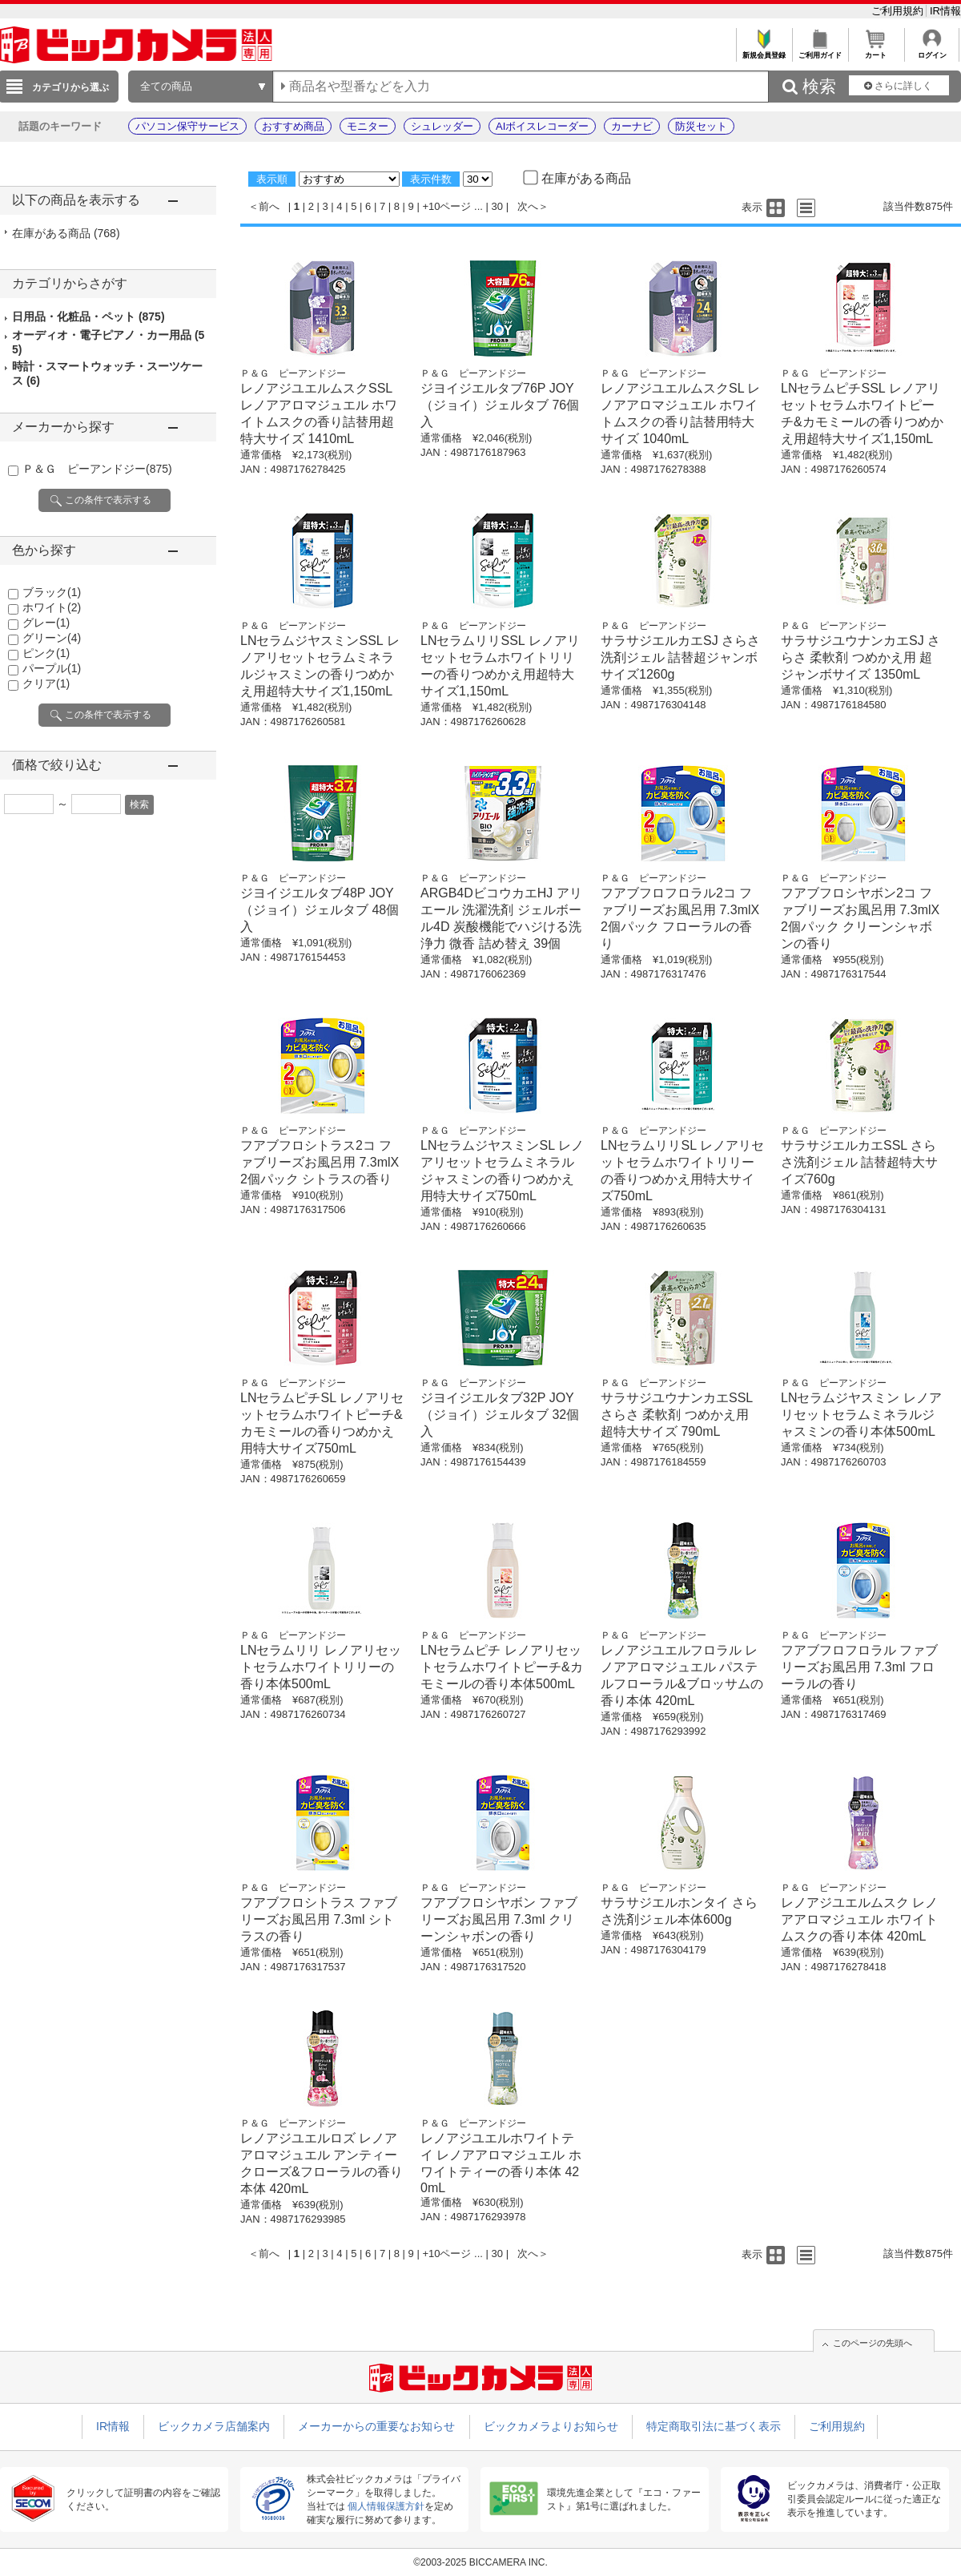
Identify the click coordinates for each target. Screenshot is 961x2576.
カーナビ (632, 126)
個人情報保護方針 (386, 2506)
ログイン (932, 50)
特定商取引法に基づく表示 (713, 2426)
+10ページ (446, 206)
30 (497, 206)
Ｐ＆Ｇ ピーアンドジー (97, 468)
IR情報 (945, 11)
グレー (46, 622)
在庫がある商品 (66, 233)
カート (876, 50)
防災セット (701, 126)
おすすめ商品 (293, 126)
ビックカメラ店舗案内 (214, 2426)
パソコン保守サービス (187, 126)
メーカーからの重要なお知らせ (376, 2426)
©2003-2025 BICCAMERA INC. (480, 2562)
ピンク (46, 653)
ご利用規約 (899, 11)
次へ (527, 206)
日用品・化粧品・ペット (88, 316)
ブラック (51, 592)
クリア (46, 683)
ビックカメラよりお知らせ (551, 2426)
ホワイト (51, 607)
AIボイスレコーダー (542, 126)
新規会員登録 (764, 50)
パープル (51, 668)
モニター (367, 126)
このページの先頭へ (872, 2343)
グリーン (51, 637)
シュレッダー (442, 126)
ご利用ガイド (820, 50)
